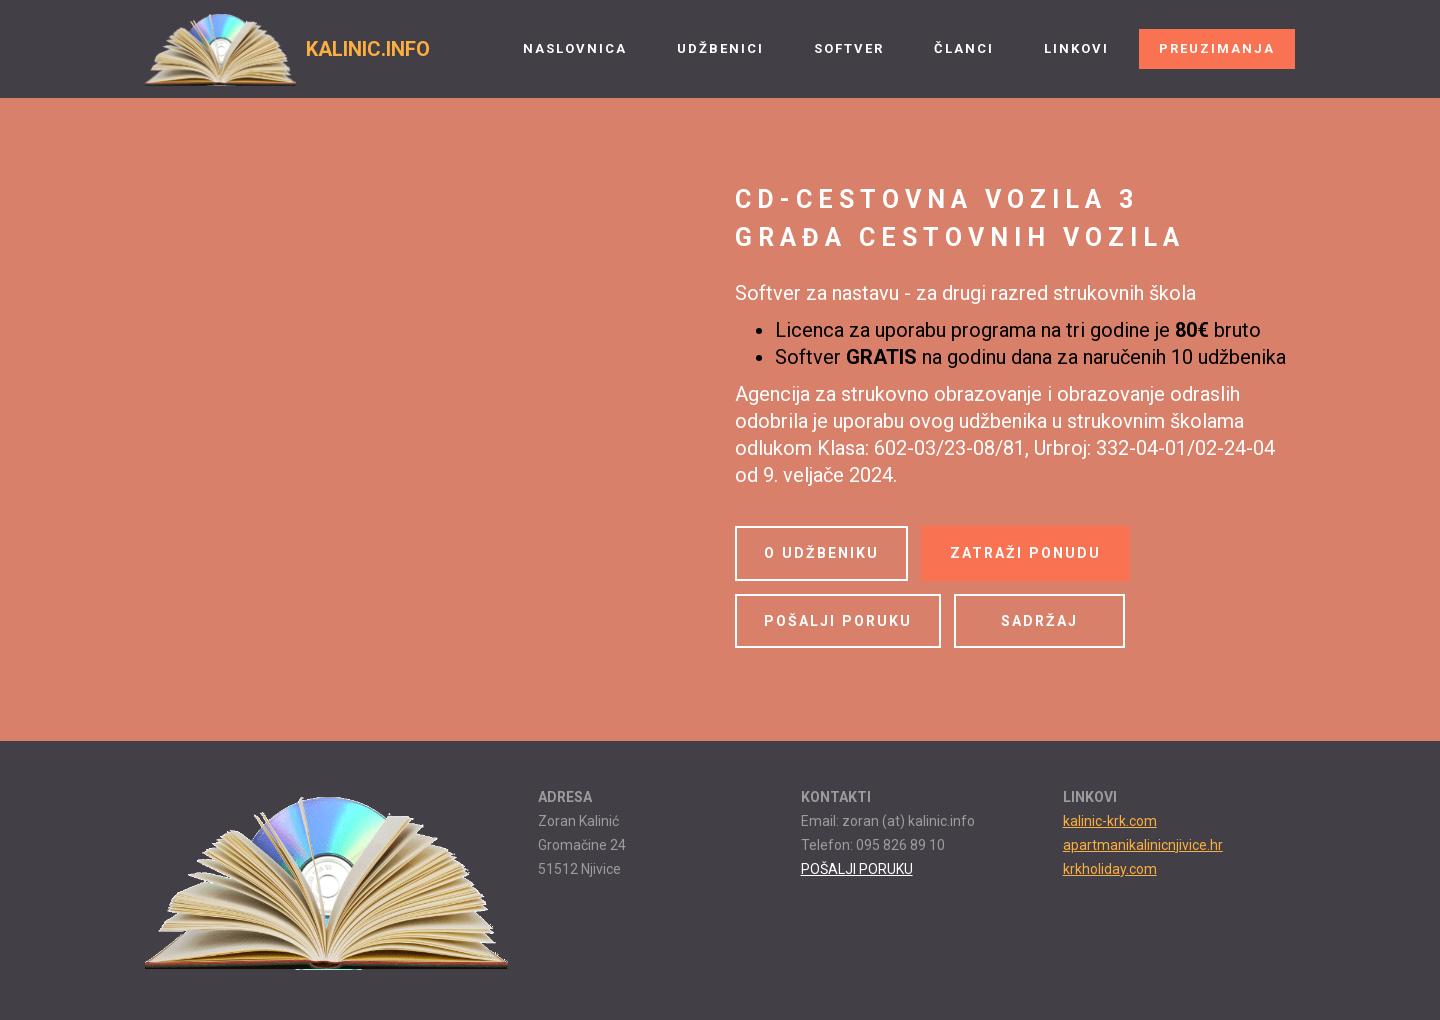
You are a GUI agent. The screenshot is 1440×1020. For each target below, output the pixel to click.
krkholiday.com (1110, 869)
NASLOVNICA (575, 48)
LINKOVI (1076, 48)
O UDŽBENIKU (821, 553)
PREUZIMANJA (1217, 48)
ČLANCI (964, 48)
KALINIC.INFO (368, 49)
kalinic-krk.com (1110, 821)
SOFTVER (849, 48)
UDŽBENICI (720, 48)
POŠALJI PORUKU (838, 621)
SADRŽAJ (1039, 621)
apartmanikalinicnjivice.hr (1143, 845)
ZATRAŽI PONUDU (1025, 553)
